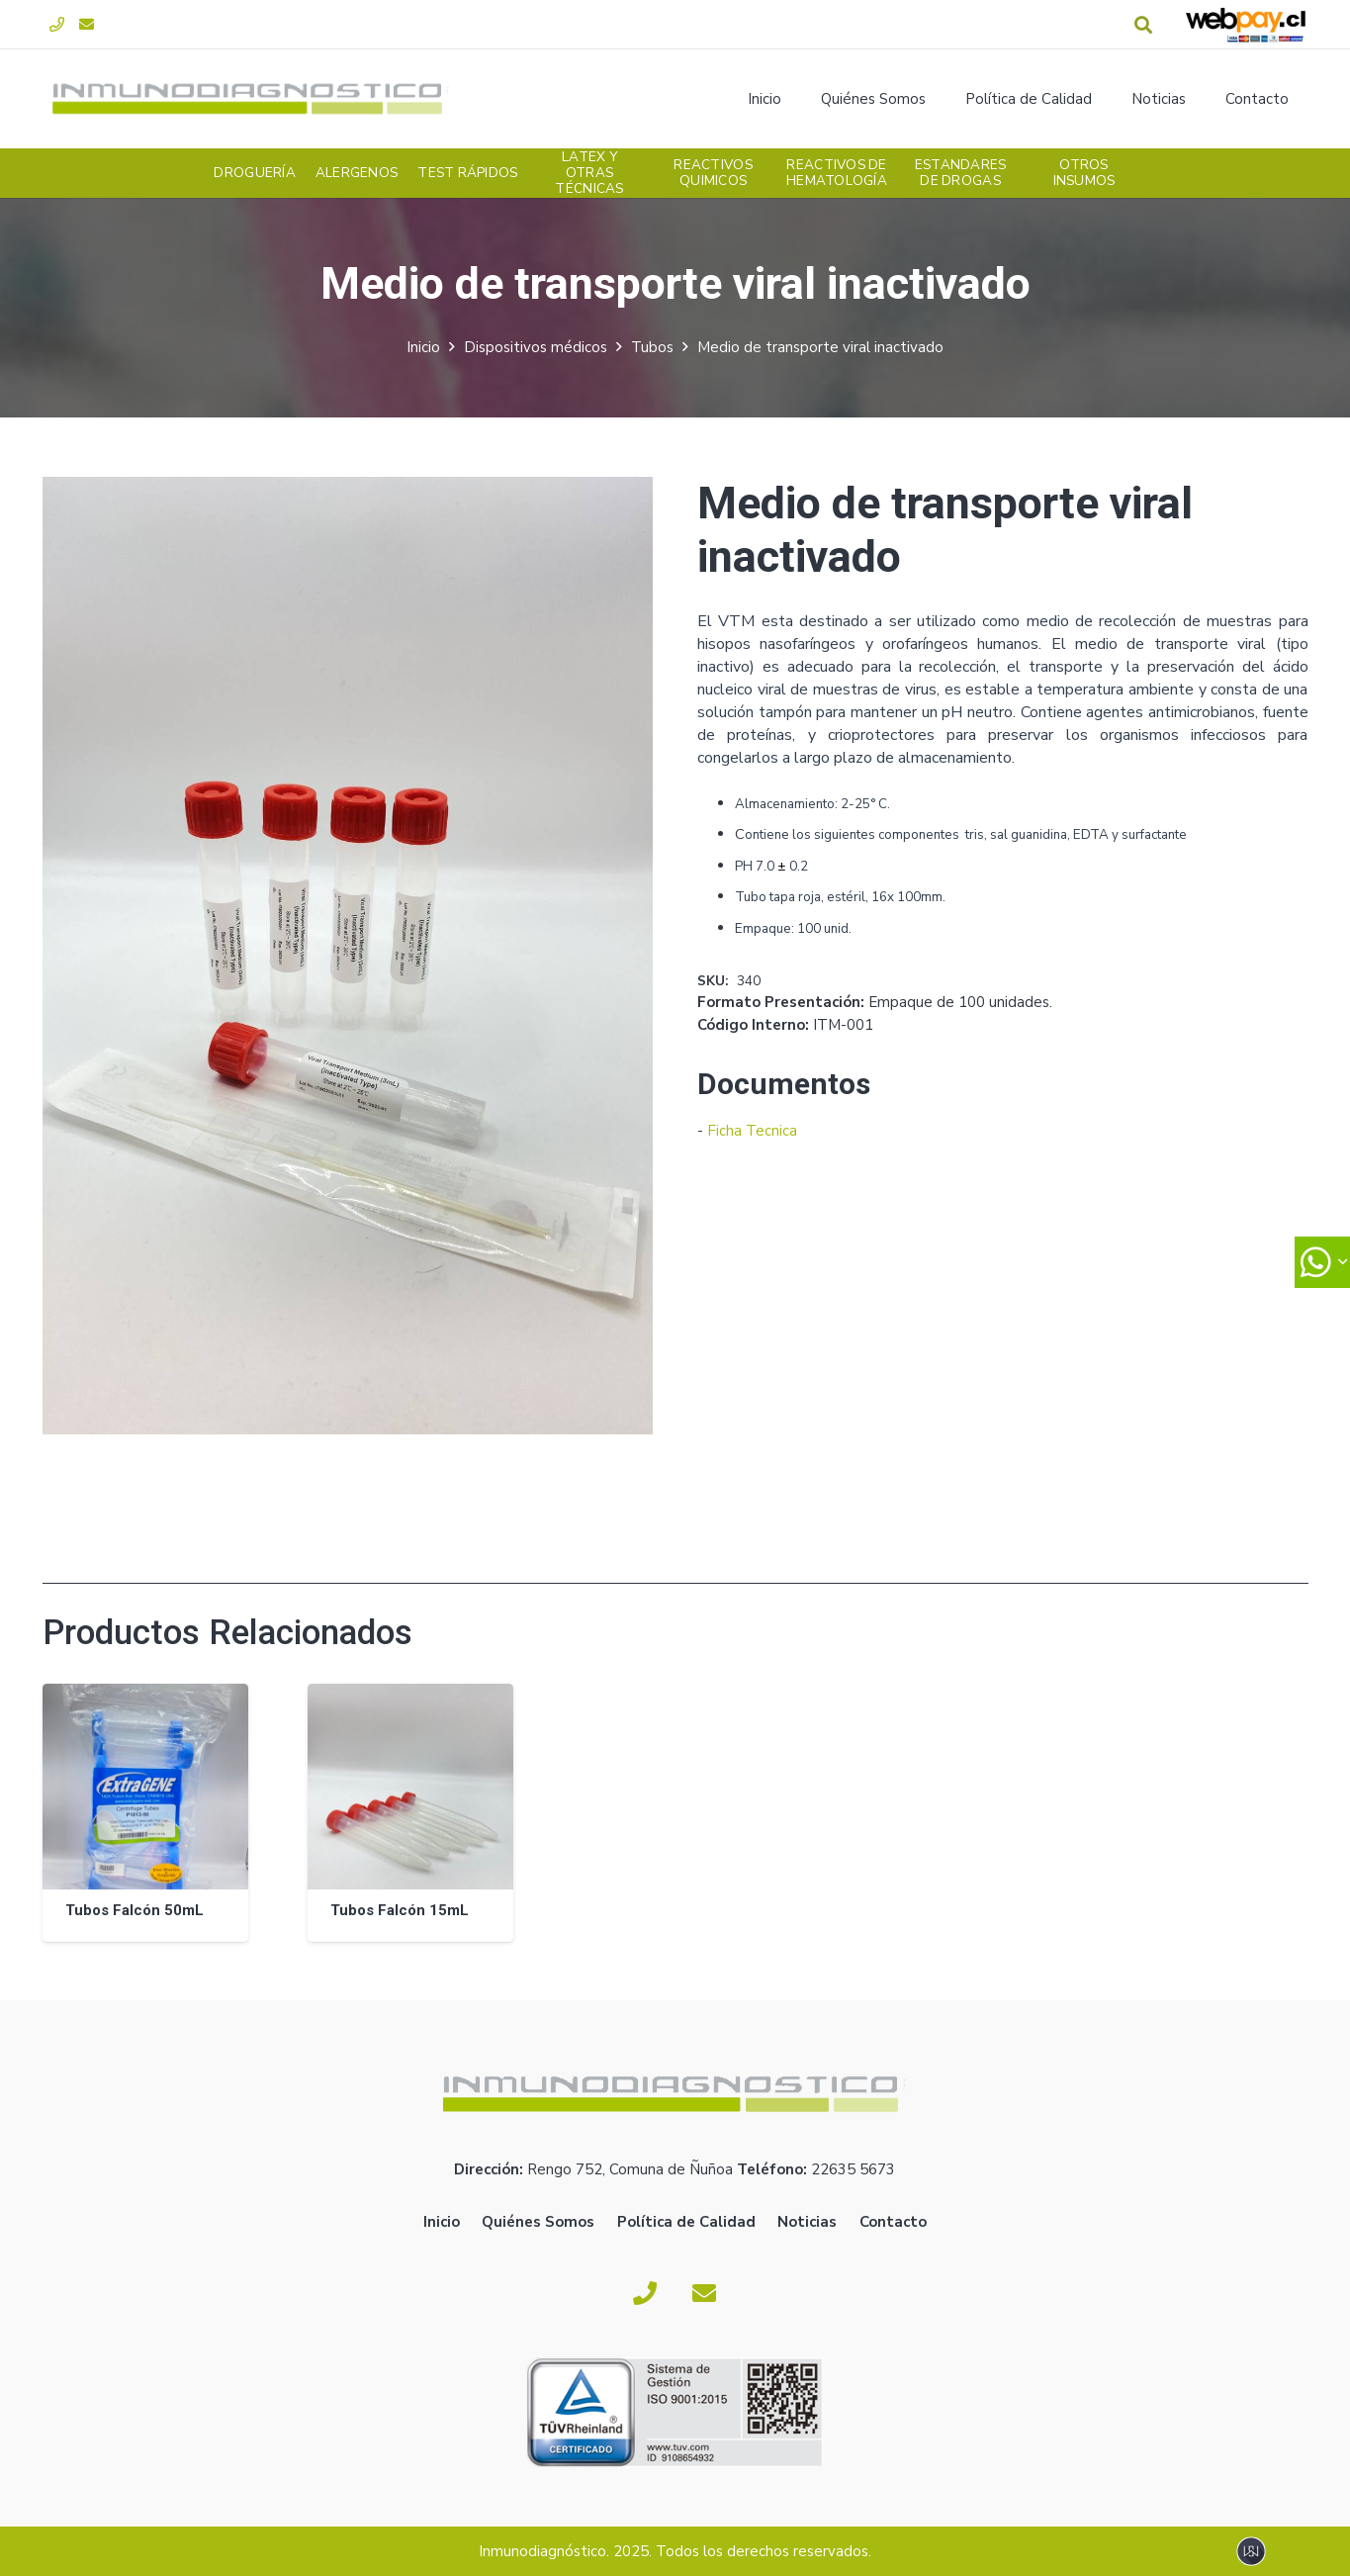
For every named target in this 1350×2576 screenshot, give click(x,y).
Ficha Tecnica (752, 1131)
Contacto (893, 2222)
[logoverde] (251, 99)
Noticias (807, 2222)
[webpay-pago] (1246, 25)
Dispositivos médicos (535, 347)
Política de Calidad (686, 2222)
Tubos (652, 347)
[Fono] (57, 25)
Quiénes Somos (538, 2222)
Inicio (423, 347)
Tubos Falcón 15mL (398, 1910)
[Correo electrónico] (87, 25)
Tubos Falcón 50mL (133, 1910)
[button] (1143, 24)
